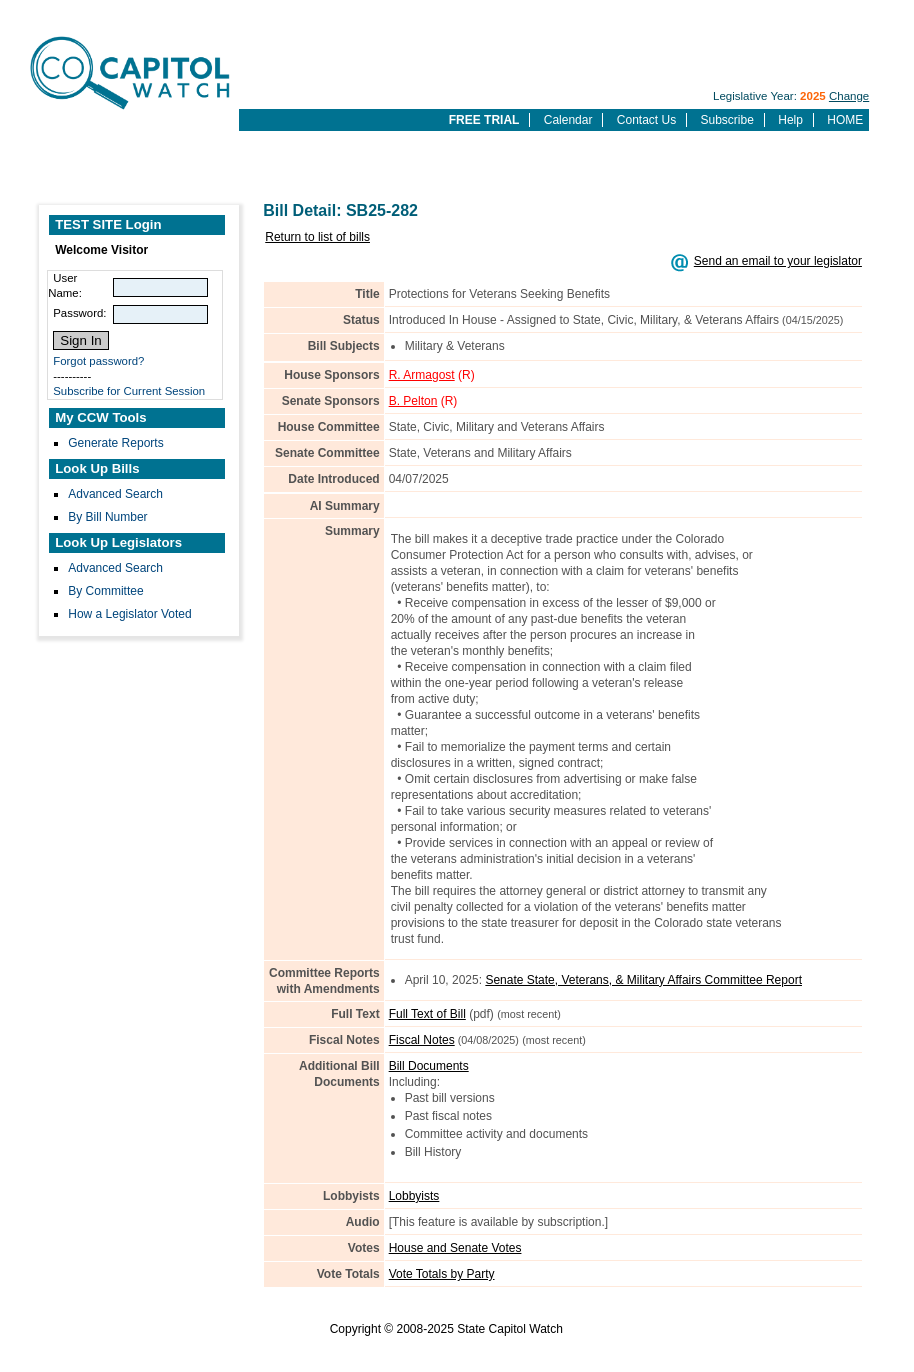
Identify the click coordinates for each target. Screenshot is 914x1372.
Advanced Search (115, 494)
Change (849, 96)
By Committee (105, 591)
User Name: (65, 285)
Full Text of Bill (427, 1014)
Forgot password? (98, 361)
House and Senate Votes (455, 1248)
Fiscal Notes (422, 1040)
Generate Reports (115, 443)
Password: (79, 313)
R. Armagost (422, 375)
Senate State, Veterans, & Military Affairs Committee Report (643, 980)
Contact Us (646, 120)
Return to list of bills (317, 237)
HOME (845, 120)
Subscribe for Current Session (129, 391)
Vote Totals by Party (442, 1274)
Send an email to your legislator (778, 261)
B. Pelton (413, 401)
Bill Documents (429, 1066)
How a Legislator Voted (129, 614)
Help (790, 120)
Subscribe (727, 120)
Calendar (568, 120)
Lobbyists (414, 1196)
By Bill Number (107, 517)
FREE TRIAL (484, 120)
